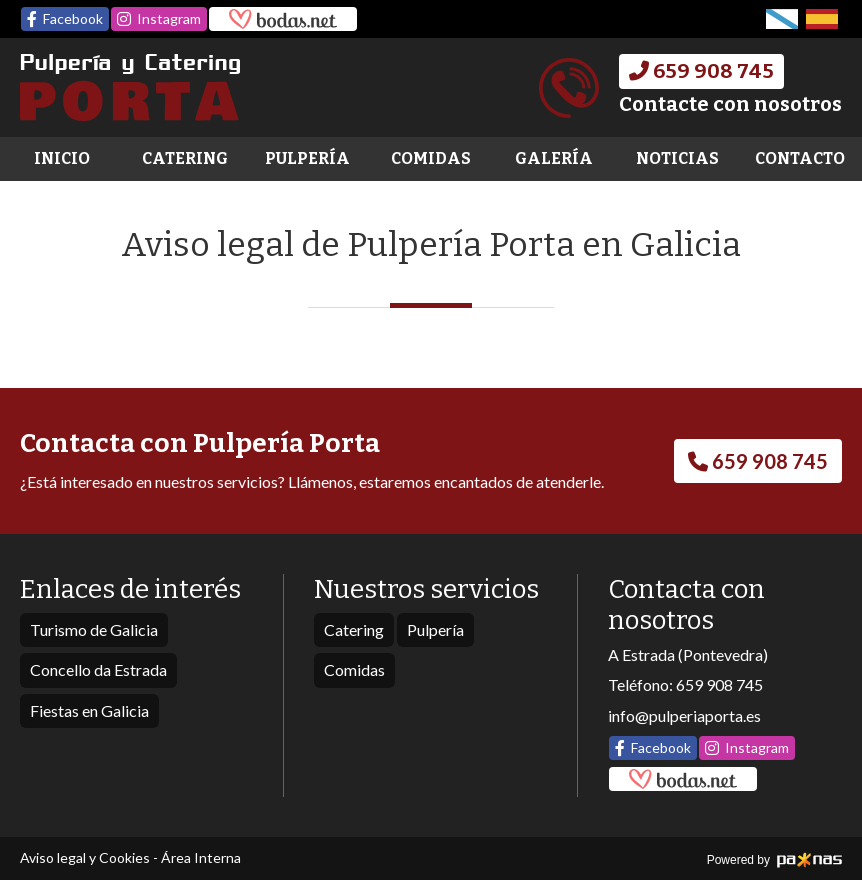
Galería (554, 158)
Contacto (800, 158)
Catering (185, 158)
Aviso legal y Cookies (85, 857)
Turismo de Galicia (94, 629)
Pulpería (307, 158)
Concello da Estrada (98, 669)
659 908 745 (719, 684)
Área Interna (201, 857)
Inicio (62, 158)
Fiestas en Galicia (89, 710)
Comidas (431, 158)
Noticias (677, 158)
